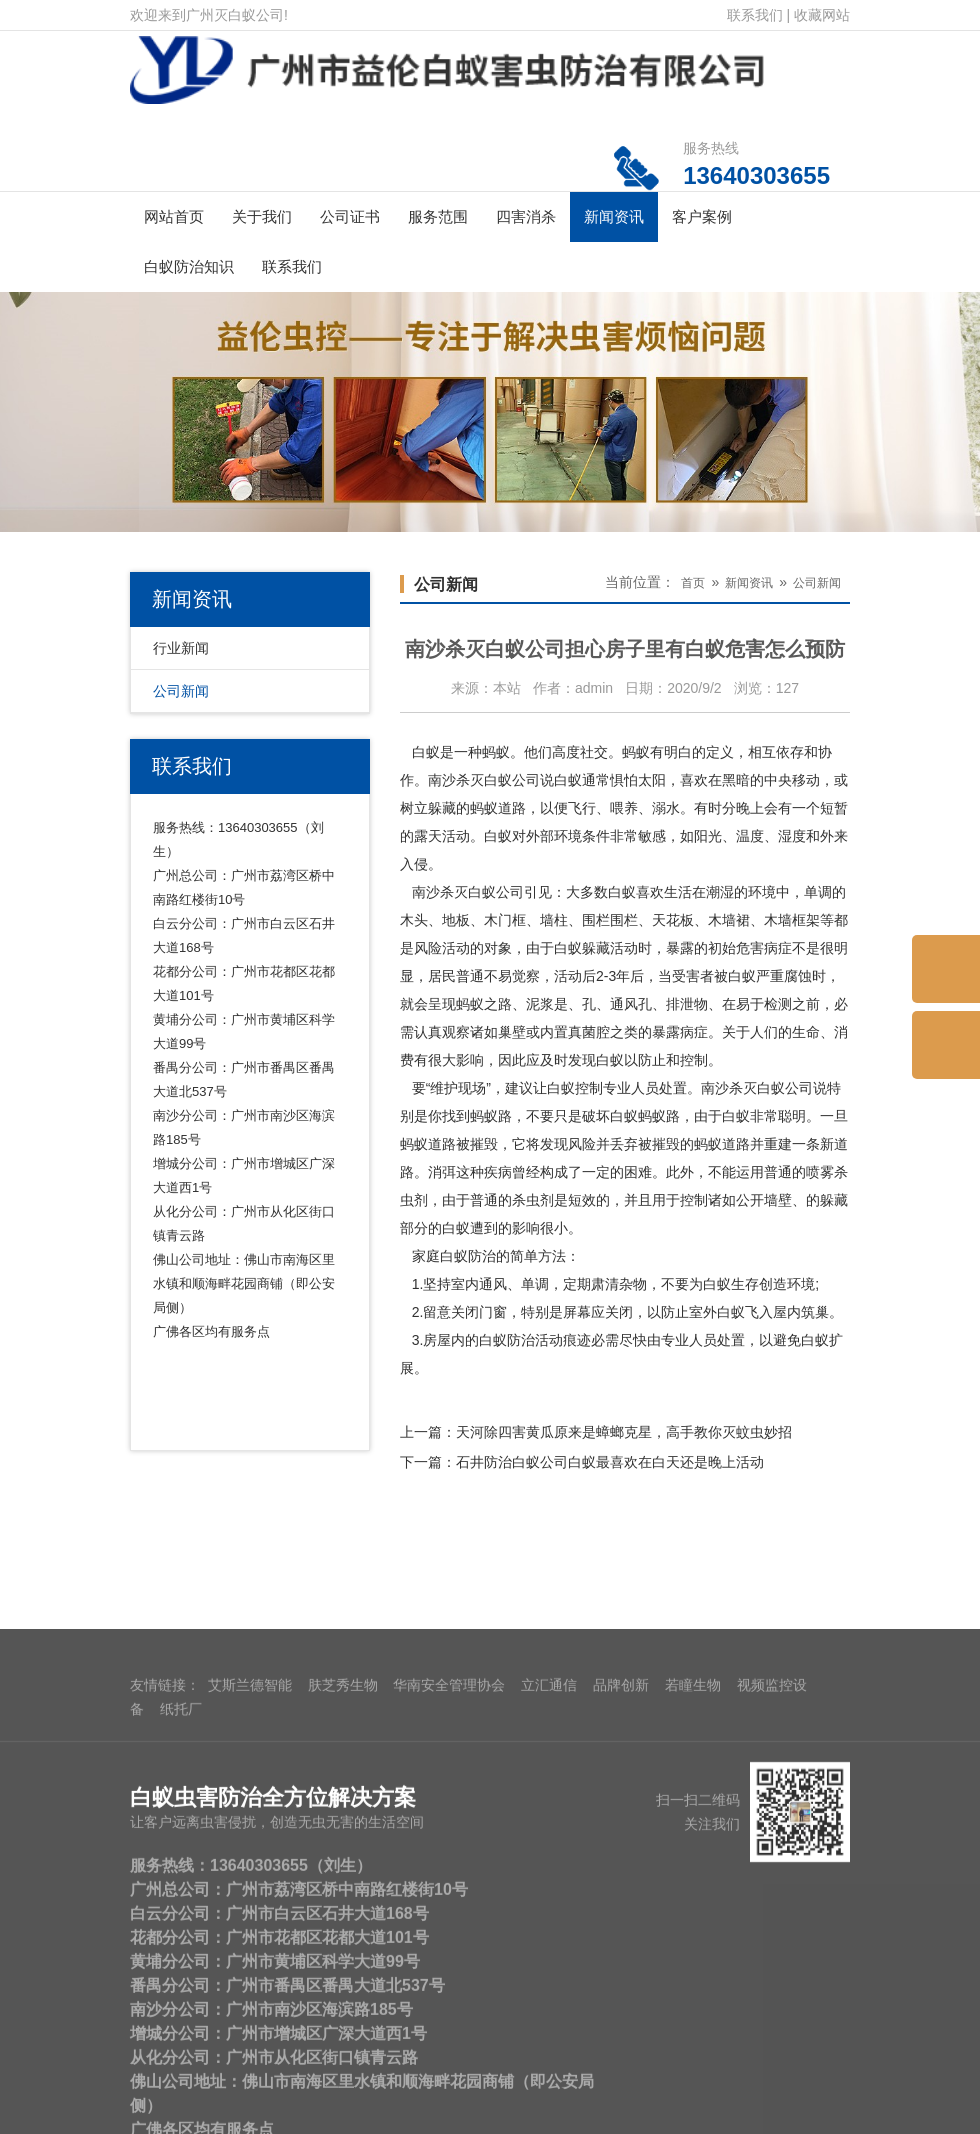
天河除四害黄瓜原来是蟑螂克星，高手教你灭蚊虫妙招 (624, 1432)
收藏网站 (822, 15)
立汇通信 (549, 2115)
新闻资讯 (614, 216)
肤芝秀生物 (343, 2115)
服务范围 (438, 216)
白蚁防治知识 (189, 266)
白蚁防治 (468, 1256)
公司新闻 (181, 691)
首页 (693, 583)
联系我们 (755, 15)
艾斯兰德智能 (250, 2115)
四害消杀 (526, 216)
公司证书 (350, 216)
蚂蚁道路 (428, 1144)
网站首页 (174, 216)
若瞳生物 (693, 2115)
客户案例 (702, 216)
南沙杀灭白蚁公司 (484, 780)
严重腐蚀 (784, 976)
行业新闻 (181, 648)
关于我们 (262, 216)
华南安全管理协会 (449, 2115)
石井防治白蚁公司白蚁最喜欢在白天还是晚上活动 (610, 1462)
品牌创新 (621, 2115)
